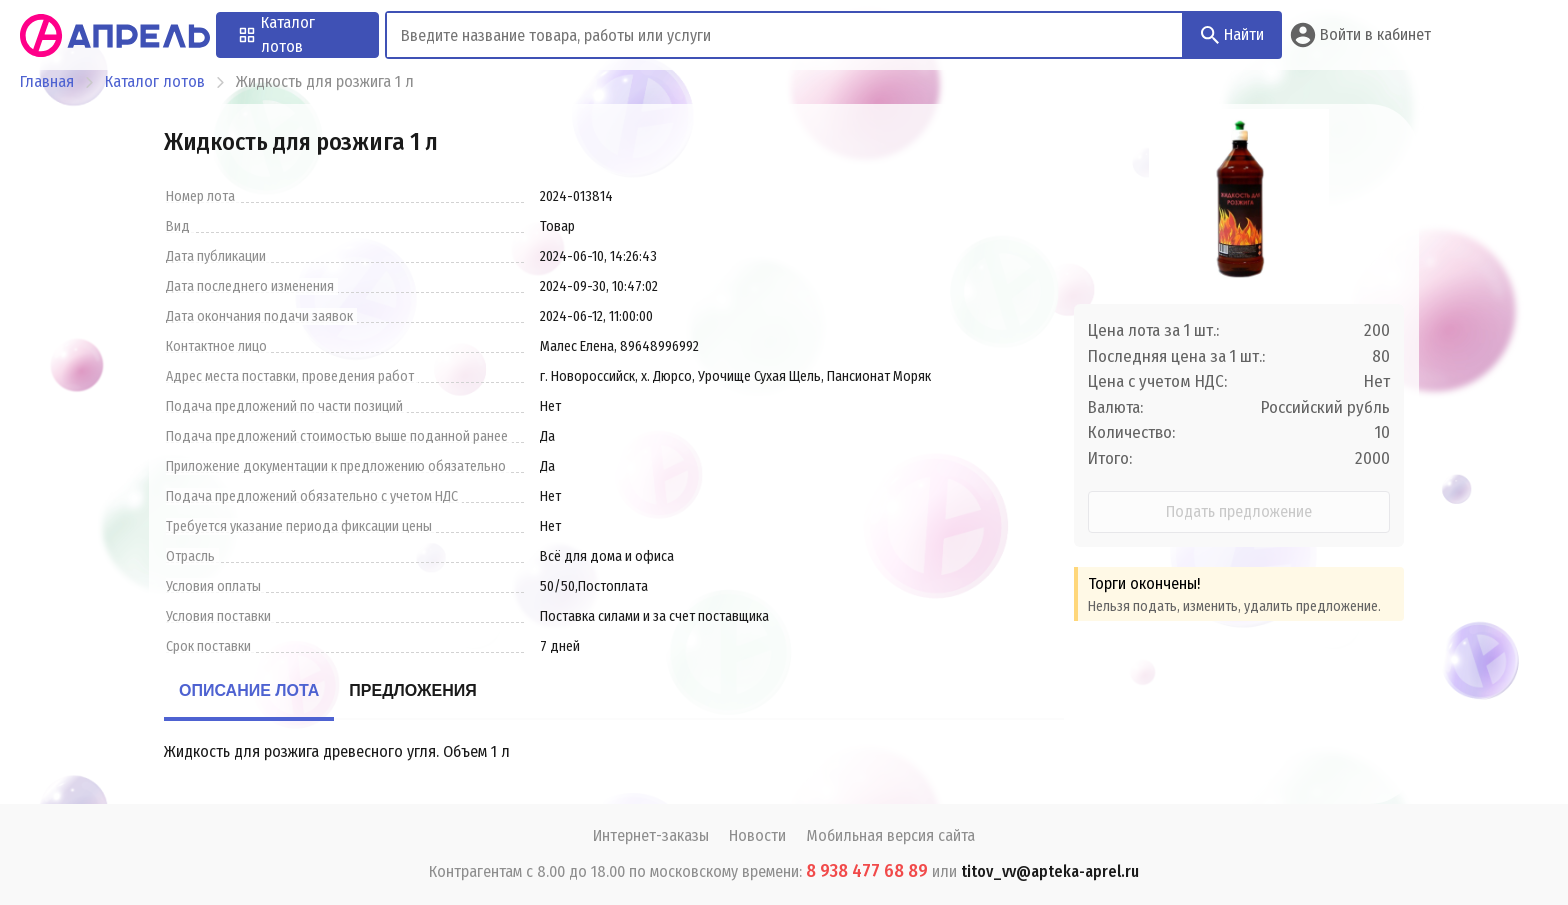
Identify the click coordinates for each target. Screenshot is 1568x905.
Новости (757, 835)
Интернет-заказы (651, 835)
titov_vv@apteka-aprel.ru (1050, 871)
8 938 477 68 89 (867, 871)
